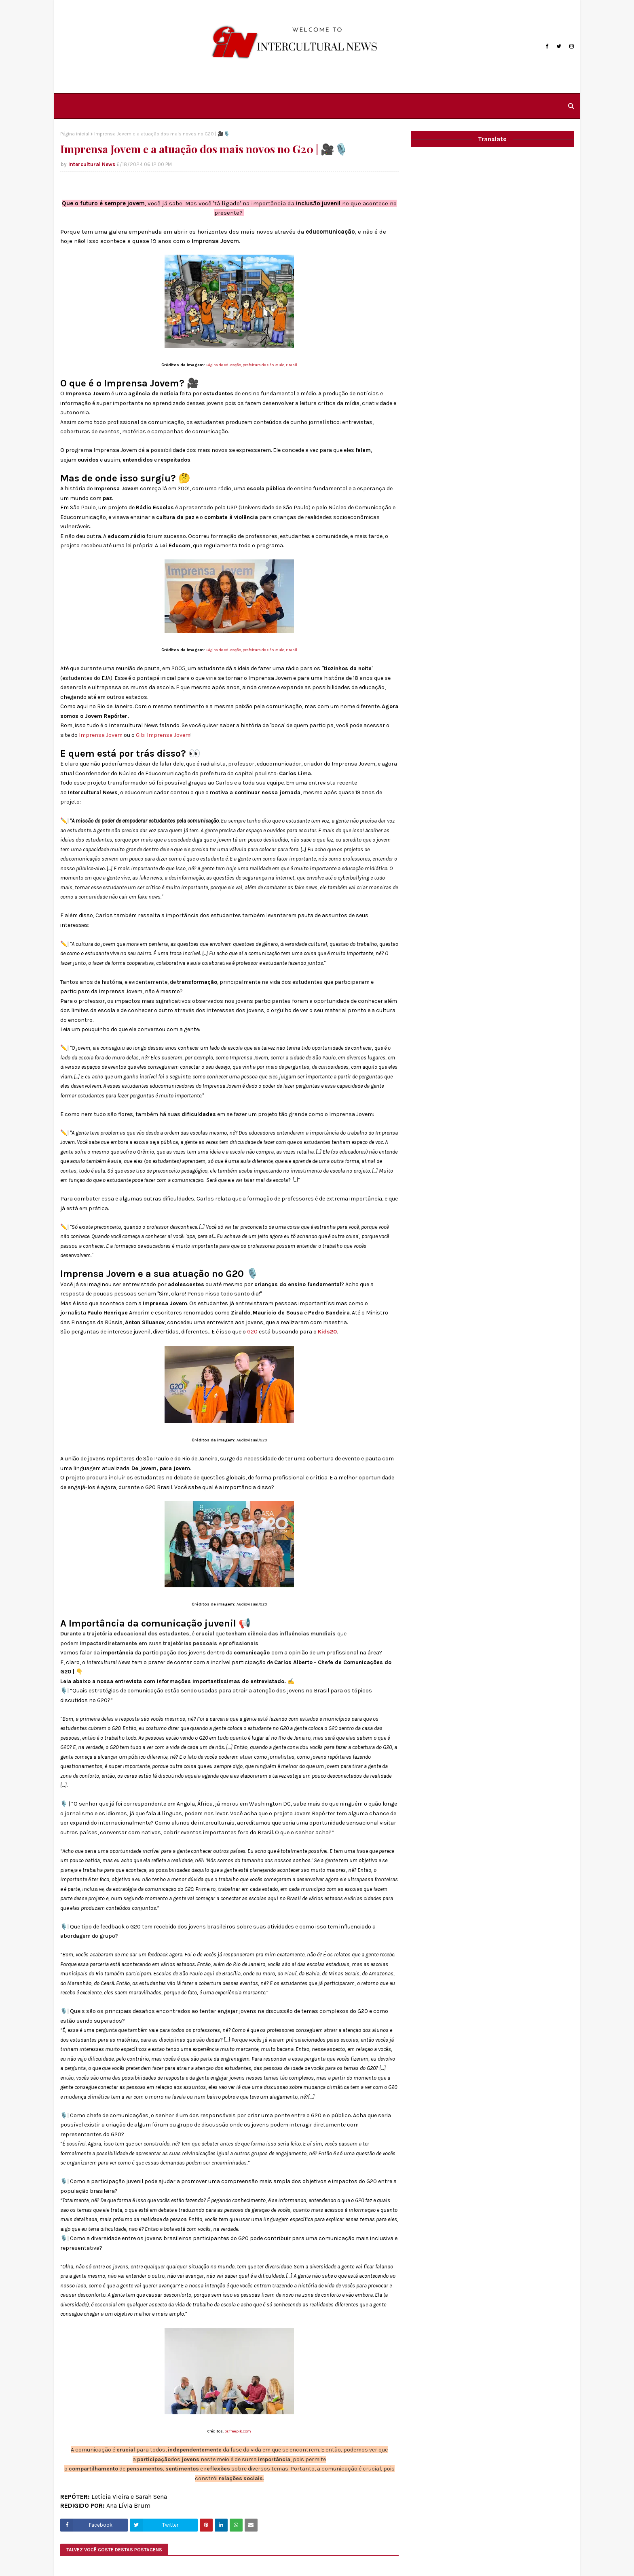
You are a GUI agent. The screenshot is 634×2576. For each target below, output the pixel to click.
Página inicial (74, 134)
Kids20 (327, 1331)
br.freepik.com (237, 2431)
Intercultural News (91, 164)
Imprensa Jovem (101, 735)
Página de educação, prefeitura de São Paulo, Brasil (251, 365)
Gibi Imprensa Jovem (163, 735)
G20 (252, 1331)
